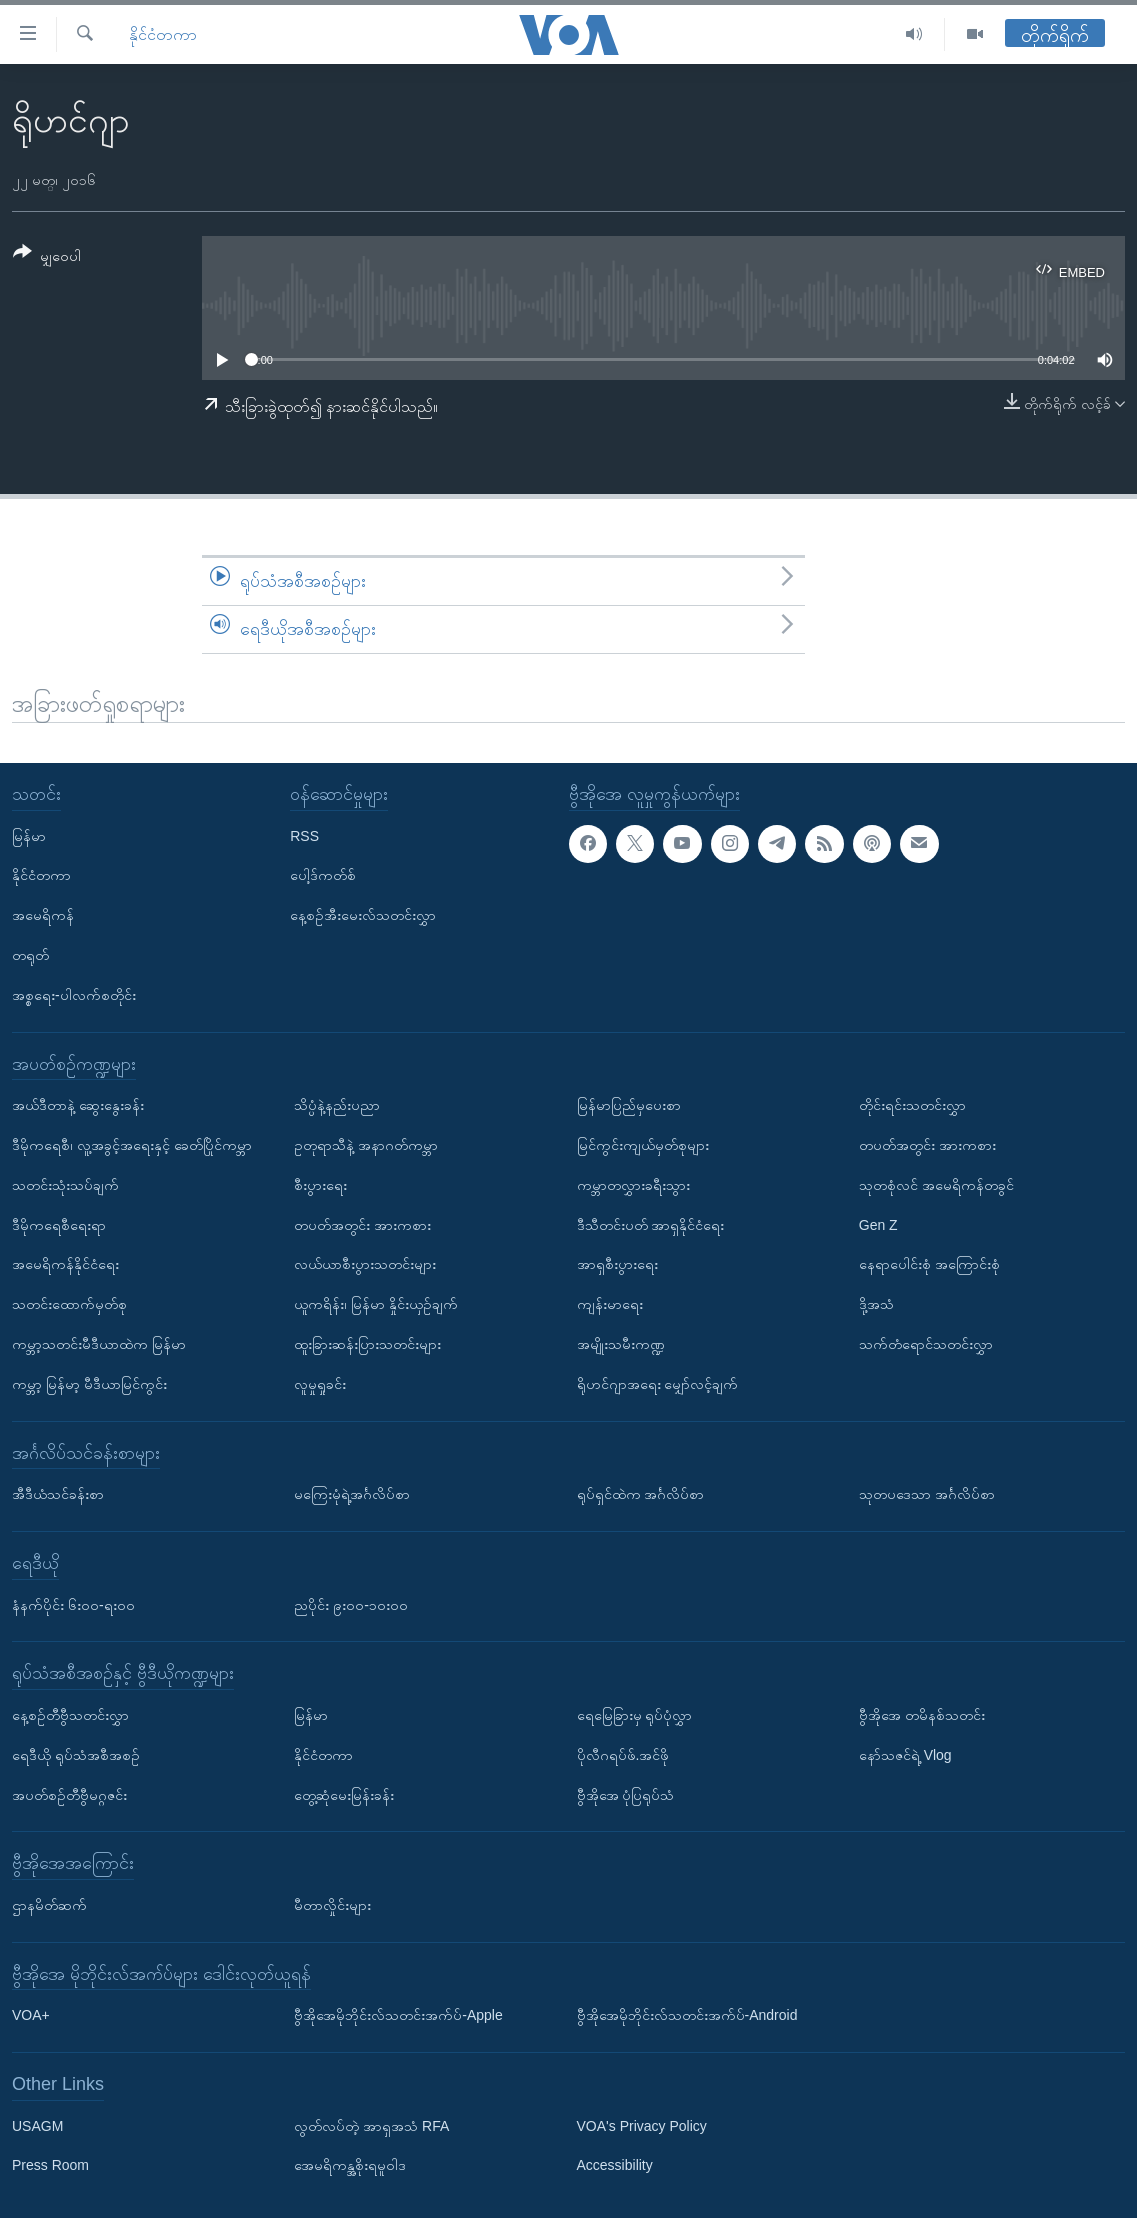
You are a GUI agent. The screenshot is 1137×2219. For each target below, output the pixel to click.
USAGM (37, 2126)
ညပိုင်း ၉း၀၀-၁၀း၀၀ (351, 1605)
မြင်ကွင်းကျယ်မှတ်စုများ (643, 1145)
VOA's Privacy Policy (642, 2126)
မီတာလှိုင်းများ (332, 1905)
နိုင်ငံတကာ (163, 34)
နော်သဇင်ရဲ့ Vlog (905, 1755)
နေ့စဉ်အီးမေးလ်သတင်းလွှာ (363, 916)
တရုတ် (30, 955)
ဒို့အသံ (876, 1305)
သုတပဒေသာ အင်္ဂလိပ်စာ (927, 1495)
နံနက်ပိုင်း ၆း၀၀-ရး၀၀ (73, 1605)
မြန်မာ (29, 836)
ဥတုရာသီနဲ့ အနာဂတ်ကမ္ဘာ (366, 1145)
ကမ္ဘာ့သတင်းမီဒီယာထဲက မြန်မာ (99, 1344)
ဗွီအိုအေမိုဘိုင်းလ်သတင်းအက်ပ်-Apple (398, 2016)
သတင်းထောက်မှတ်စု (69, 1305)
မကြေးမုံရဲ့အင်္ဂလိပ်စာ (352, 1495)
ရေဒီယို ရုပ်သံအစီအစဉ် (76, 1755)
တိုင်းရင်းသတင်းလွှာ (912, 1106)
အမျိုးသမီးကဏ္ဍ (621, 1344)
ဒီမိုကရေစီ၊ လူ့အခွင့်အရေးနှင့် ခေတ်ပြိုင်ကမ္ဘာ (132, 1145)
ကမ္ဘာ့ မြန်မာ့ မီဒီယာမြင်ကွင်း (89, 1384)
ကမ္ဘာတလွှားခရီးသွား (633, 1185)
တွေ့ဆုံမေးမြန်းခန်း (344, 1795)
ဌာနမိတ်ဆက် (49, 1905)
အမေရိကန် (43, 916)
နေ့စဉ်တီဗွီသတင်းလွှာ (70, 1715)
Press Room (50, 2166)
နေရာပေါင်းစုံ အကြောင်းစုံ (929, 1265)
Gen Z (878, 1225)
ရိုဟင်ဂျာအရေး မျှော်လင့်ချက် (658, 1384)
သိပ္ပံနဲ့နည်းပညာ (337, 1106)
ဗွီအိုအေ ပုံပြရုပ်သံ (626, 1795)
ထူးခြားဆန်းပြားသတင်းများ (367, 1344)
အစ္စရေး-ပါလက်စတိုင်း (74, 995)
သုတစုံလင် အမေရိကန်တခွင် (936, 1185)
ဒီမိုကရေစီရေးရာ (59, 1225)
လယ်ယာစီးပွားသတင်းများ (365, 1265)
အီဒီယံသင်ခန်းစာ (58, 1495)
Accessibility (615, 2166)
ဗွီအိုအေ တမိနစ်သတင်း (922, 1715)
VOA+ (31, 2016)
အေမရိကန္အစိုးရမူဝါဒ (350, 2166)
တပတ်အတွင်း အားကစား (362, 1225)
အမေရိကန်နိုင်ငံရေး (65, 1265)
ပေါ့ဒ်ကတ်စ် (323, 876)
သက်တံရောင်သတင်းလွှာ (926, 1344)
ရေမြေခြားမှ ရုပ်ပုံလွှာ (635, 1715)
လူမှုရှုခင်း (320, 1384)
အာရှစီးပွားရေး (617, 1265)
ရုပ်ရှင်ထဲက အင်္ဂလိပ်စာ (641, 1495)
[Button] (47, 257)
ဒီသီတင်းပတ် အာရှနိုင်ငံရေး (651, 1225)
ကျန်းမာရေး (610, 1305)
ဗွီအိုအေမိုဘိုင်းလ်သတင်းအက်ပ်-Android (687, 2016)
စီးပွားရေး (320, 1185)
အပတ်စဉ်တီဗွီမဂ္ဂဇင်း (69, 1795)
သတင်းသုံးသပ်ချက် (65, 1185)
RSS (304, 836)
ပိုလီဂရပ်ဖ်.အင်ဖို (623, 1755)
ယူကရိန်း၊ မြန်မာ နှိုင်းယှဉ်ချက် (376, 1305)
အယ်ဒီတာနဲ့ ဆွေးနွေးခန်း (78, 1106)
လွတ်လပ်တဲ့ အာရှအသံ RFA (371, 2126)
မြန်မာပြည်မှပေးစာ (629, 1106)
